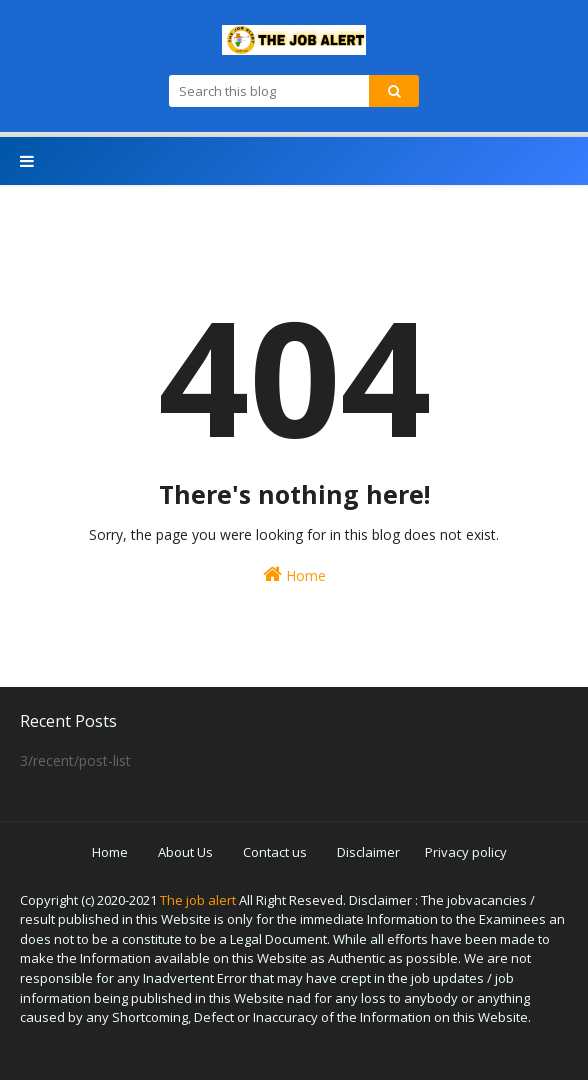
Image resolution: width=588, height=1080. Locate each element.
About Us (185, 852)
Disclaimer (368, 852)
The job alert (198, 900)
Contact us (275, 852)
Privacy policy (466, 852)
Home (294, 574)
